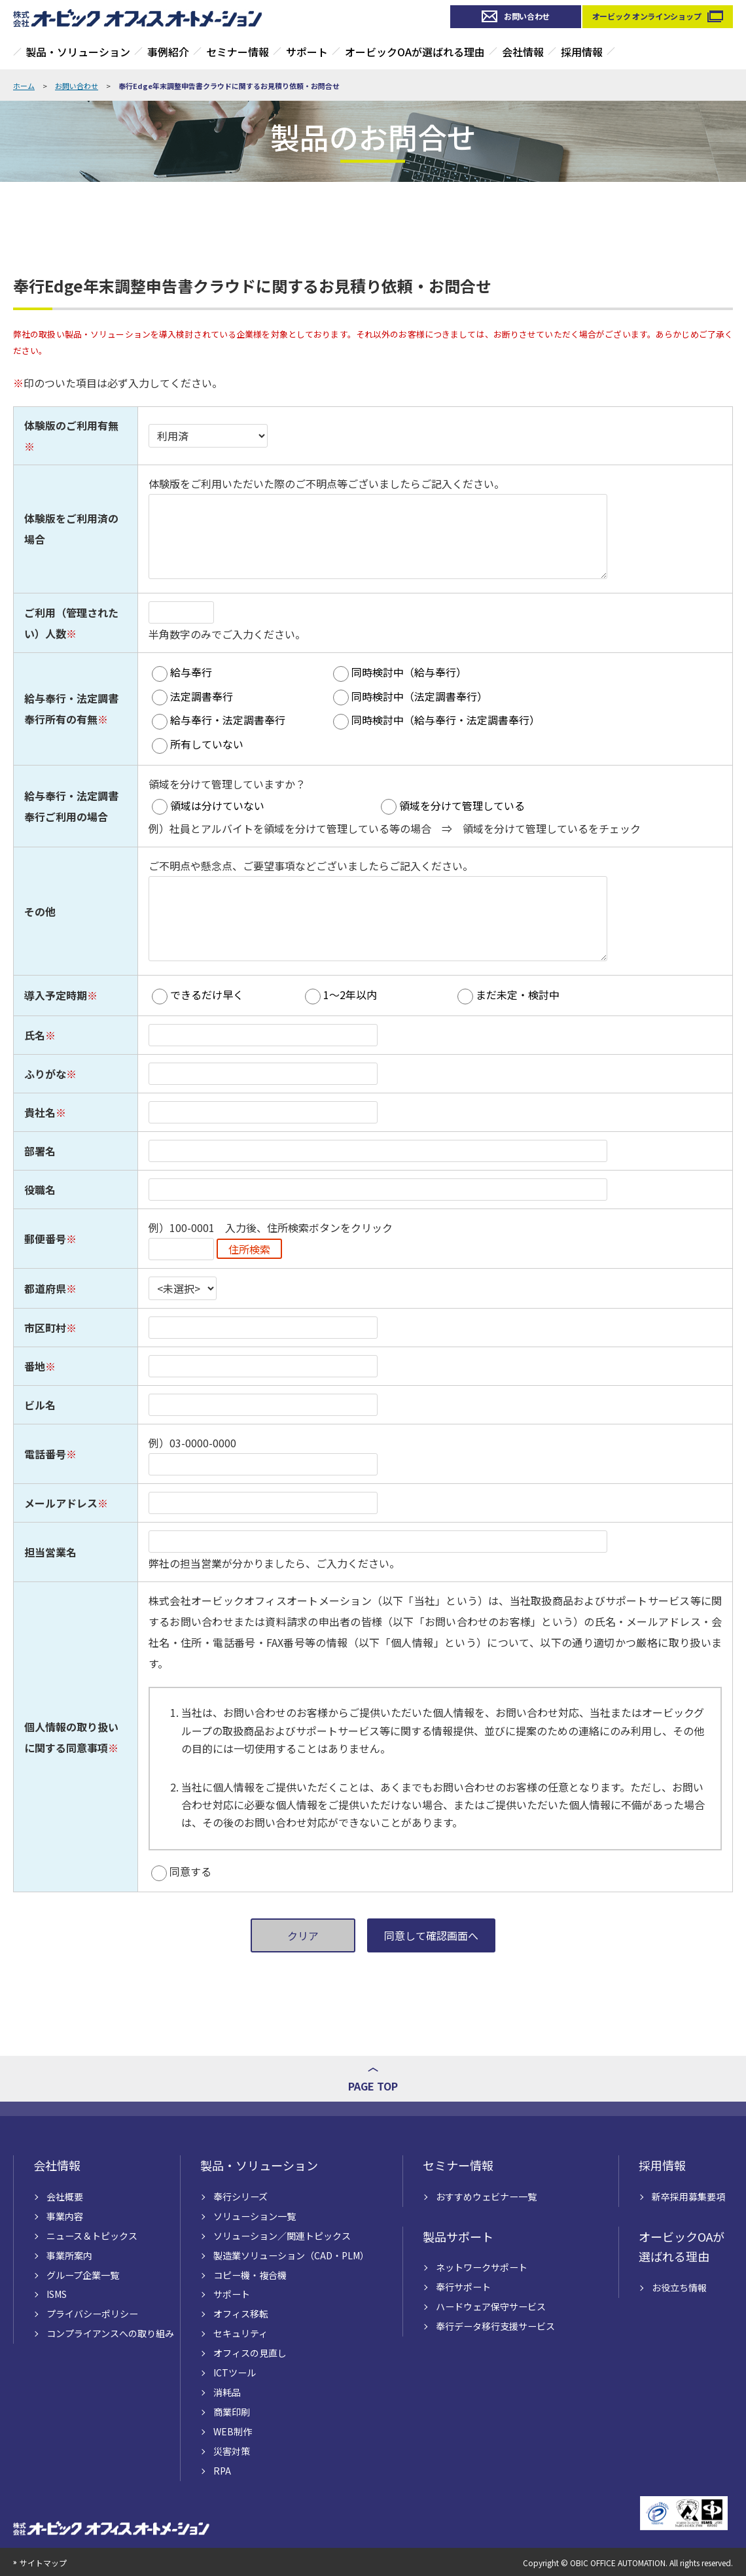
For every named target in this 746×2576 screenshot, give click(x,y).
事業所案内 (69, 2255)
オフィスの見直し (250, 2352)
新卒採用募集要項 (688, 2196)
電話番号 (45, 1454)
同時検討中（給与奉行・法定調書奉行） (445, 720)
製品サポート (458, 2236)
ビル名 (40, 1405)
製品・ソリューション (78, 52)
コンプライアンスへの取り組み (110, 2333)
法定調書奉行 (201, 696)
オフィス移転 (240, 2313)
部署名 (40, 1151)
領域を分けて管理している (462, 805)
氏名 (34, 1035)
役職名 (40, 1189)
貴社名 (40, 1112)
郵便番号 (45, 1238)
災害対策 (231, 2451)
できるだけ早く (206, 994)
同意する (190, 1871)
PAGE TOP (373, 2086)
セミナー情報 (237, 52)
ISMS (56, 2294)
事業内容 (64, 2216)
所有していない (206, 744)
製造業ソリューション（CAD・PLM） (291, 2255)
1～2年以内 (350, 994)
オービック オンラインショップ (647, 16)
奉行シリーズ (240, 2196)
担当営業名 (50, 1552)
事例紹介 (168, 52)
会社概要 (64, 2196)
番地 (34, 1366)
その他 (40, 911)
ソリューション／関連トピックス (282, 2235)
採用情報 (582, 52)
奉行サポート (463, 2286)
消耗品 (227, 2392)
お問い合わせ (527, 16)
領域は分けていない (217, 805)
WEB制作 (232, 2431)
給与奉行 (191, 672)
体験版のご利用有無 (71, 425)
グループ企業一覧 (82, 2275)
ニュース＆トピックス (91, 2235)
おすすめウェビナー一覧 (486, 2196)
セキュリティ (240, 2333)
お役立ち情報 (679, 2287)
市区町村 (45, 1327)
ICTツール (234, 2372)
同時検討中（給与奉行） (409, 672)
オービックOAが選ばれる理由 (415, 52)
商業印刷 (231, 2411)
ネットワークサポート (481, 2267)
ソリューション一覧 (254, 2216)
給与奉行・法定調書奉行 (227, 720)
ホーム (24, 85)
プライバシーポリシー (92, 2313)
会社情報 (523, 52)
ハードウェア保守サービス (491, 2306)
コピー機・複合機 (250, 2275)
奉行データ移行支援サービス (495, 2326)
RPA (222, 2470)
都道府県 (45, 1288)
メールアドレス (61, 1503)
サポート (307, 52)
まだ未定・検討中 (518, 994)
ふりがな (45, 1074)
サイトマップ (43, 2562)
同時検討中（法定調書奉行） (419, 696)
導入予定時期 (55, 995)
